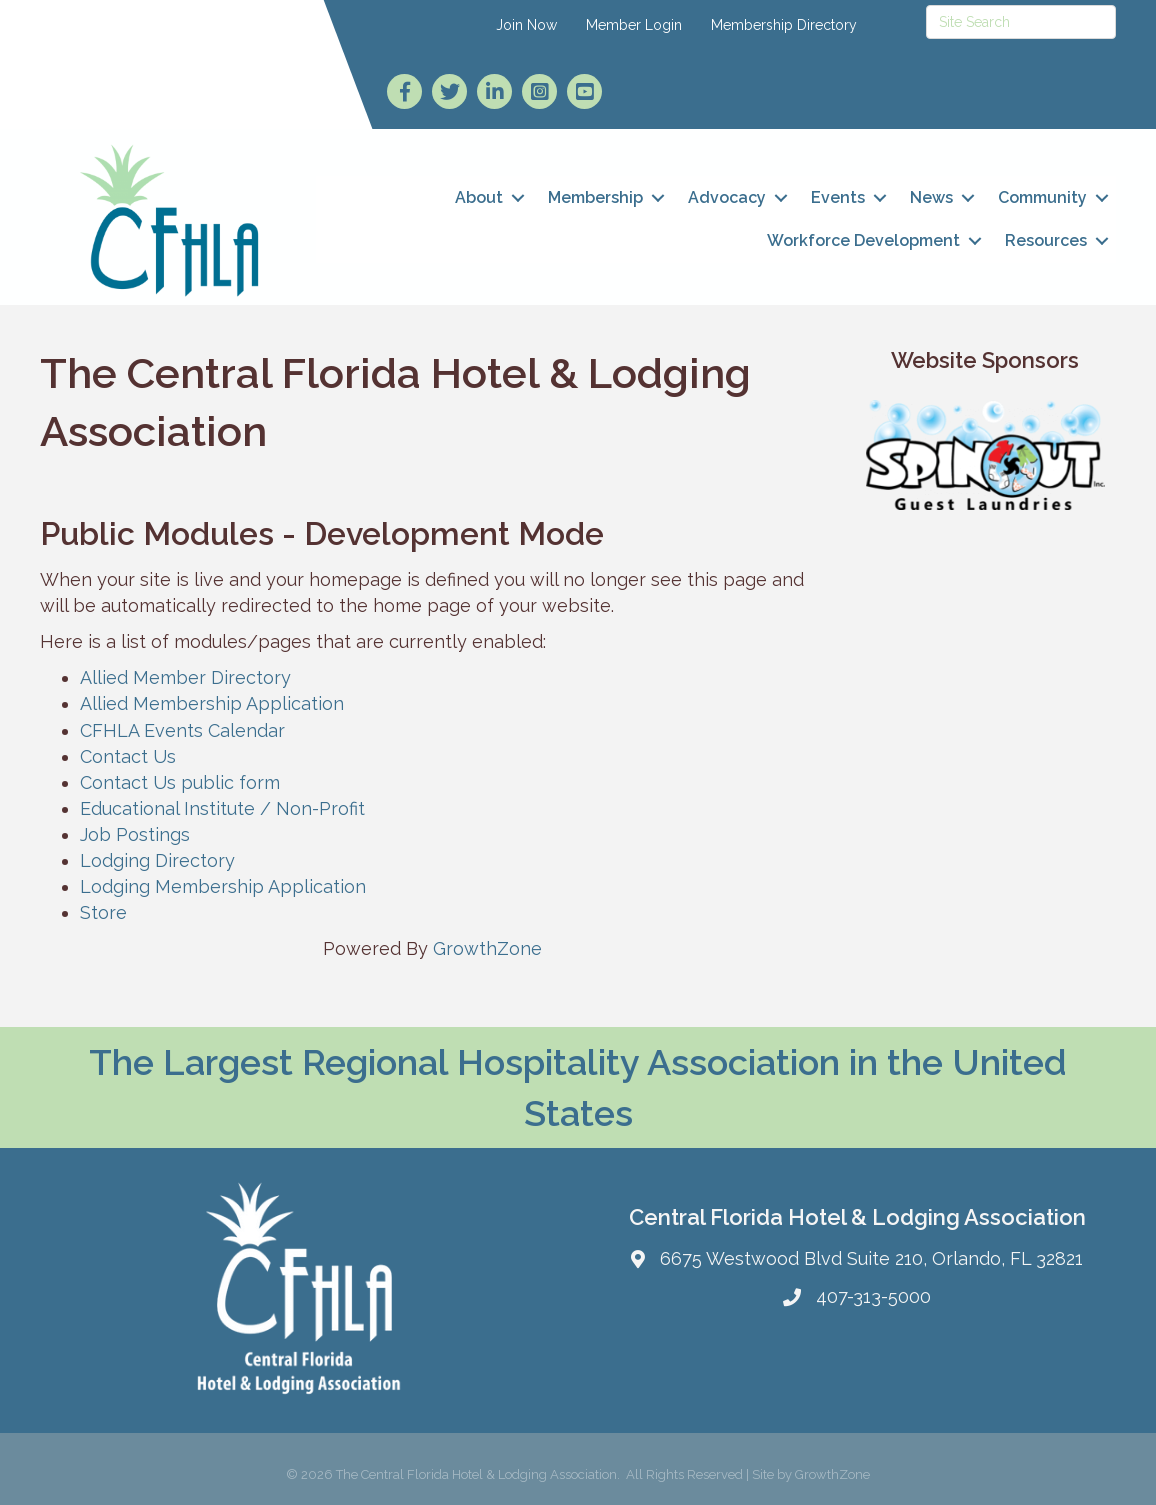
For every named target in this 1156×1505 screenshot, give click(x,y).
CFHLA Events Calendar (182, 730)
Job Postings (135, 834)
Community (1042, 197)
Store (103, 912)
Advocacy (727, 197)
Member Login (634, 25)
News (931, 197)
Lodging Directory (157, 860)
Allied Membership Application (212, 703)
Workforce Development (863, 240)
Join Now (526, 25)
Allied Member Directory (185, 677)
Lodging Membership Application (223, 886)
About (479, 197)
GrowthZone (487, 948)
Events (838, 197)
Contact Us (128, 756)
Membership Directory (784, 25)
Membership (595, 197)
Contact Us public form (180, 782)
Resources (1046, 240)
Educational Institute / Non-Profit (222, 808)
